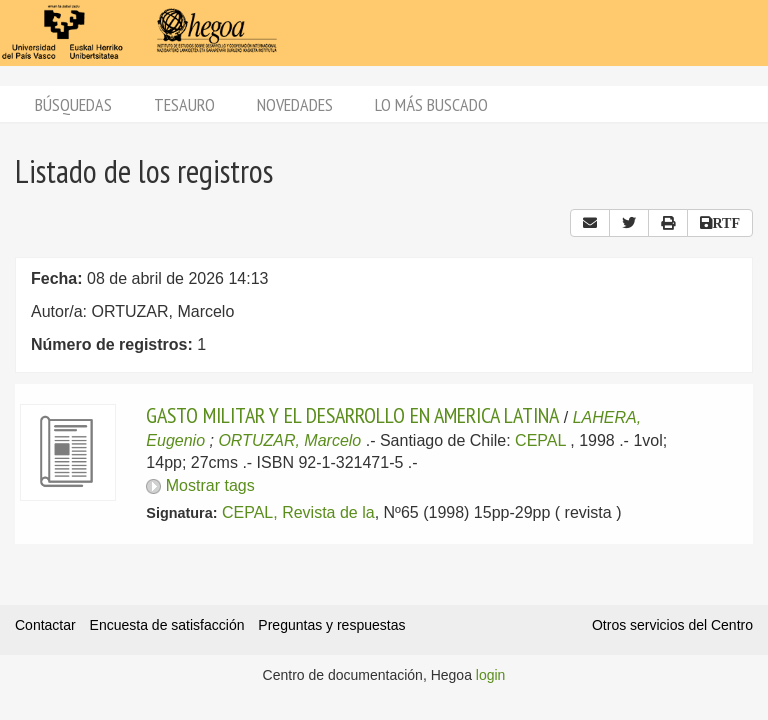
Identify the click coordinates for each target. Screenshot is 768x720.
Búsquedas (73, 104)
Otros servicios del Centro (672, 625)
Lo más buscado (431, 104)
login (491, 675)
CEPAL (540, 440)
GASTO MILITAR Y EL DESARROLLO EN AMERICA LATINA (352, 415)
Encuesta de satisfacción (167, 625)
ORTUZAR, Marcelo (289, 440)
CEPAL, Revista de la (298, 512)
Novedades (295, 104)
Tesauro (184, 104)
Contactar (45, 625)
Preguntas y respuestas (331, 625)
